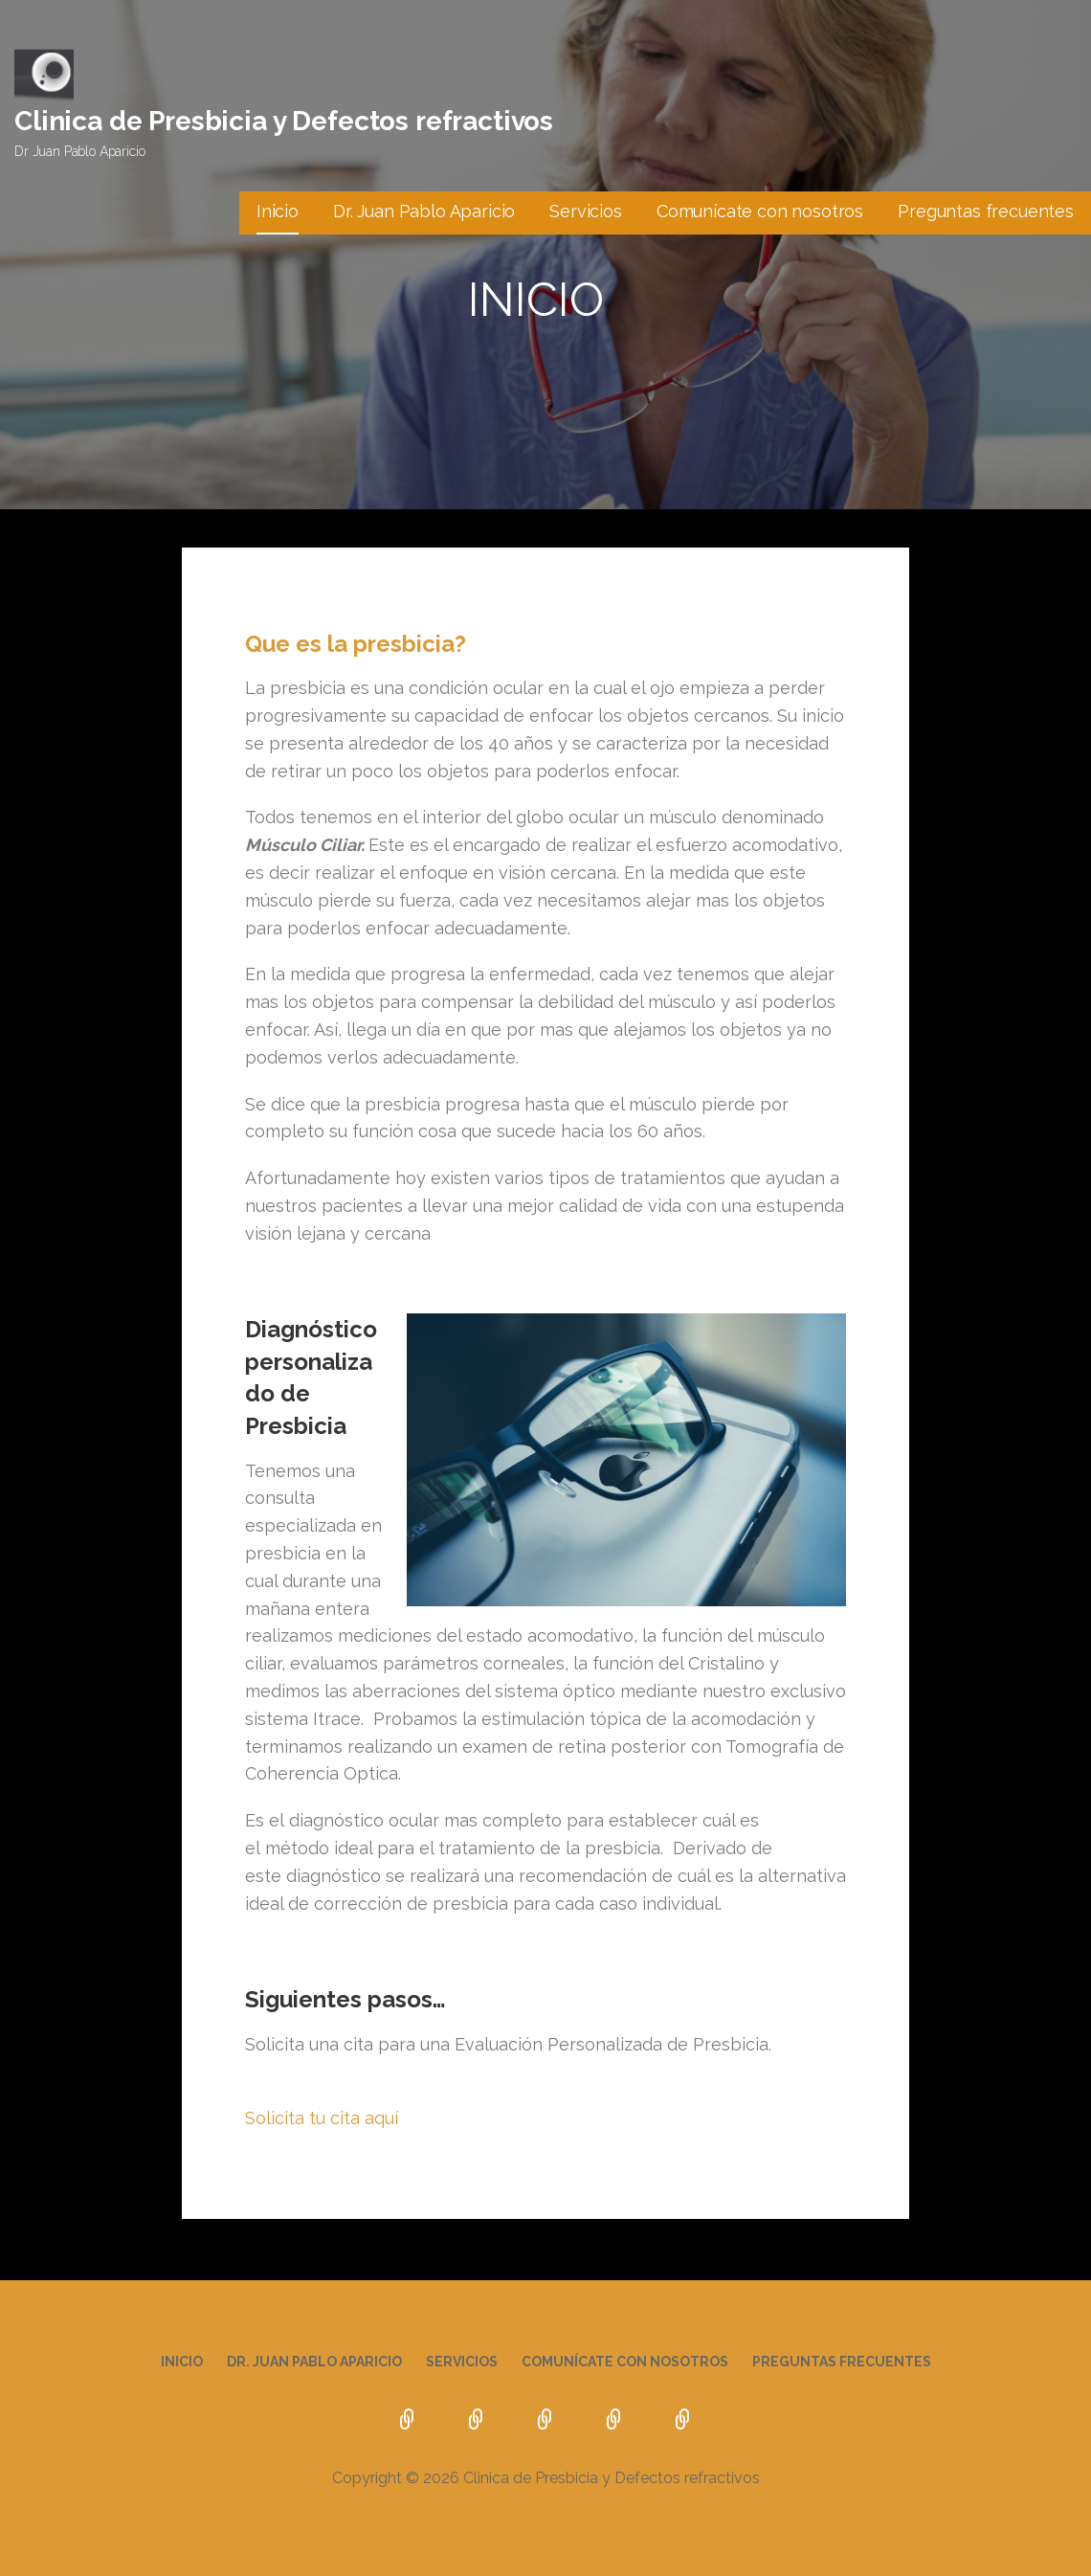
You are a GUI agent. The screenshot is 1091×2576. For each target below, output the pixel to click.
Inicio (277, 211)
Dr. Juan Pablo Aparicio (424, 211)
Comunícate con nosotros (760, 211)
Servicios (585, 211)
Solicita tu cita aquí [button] (321, 2118)
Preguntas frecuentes (986, 211)
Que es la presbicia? (355, 644)
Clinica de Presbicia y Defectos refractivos (283, 121)
